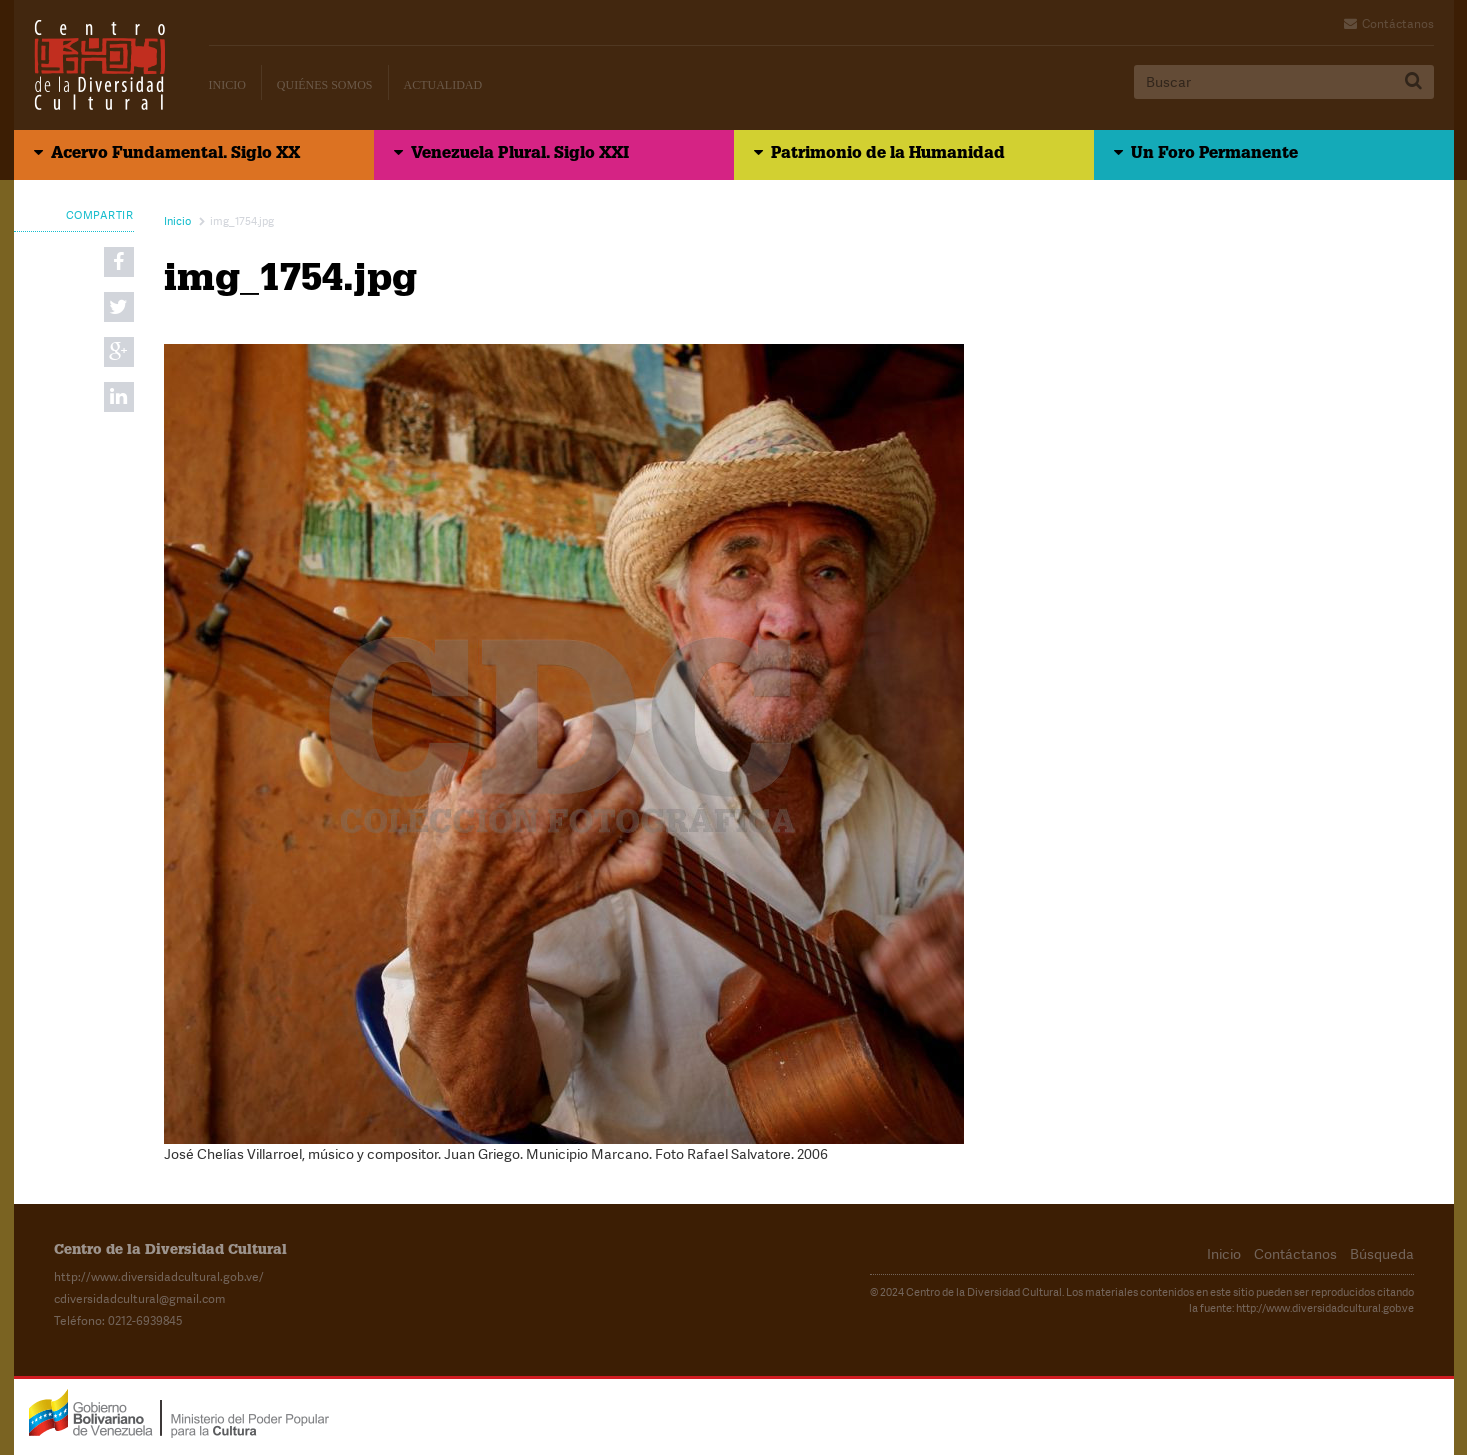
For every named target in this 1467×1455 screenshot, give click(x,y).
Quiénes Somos (325, 85)
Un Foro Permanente (1214, 155)
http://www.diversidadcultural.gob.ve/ (159, 1277)
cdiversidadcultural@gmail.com (139, 1299)
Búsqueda (1382, 1254)
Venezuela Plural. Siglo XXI (520, 155)
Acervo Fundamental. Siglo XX (175, 155)
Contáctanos (1398, 24)
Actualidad (443, 85)
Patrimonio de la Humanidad (888, 155)
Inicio (227, 85)
